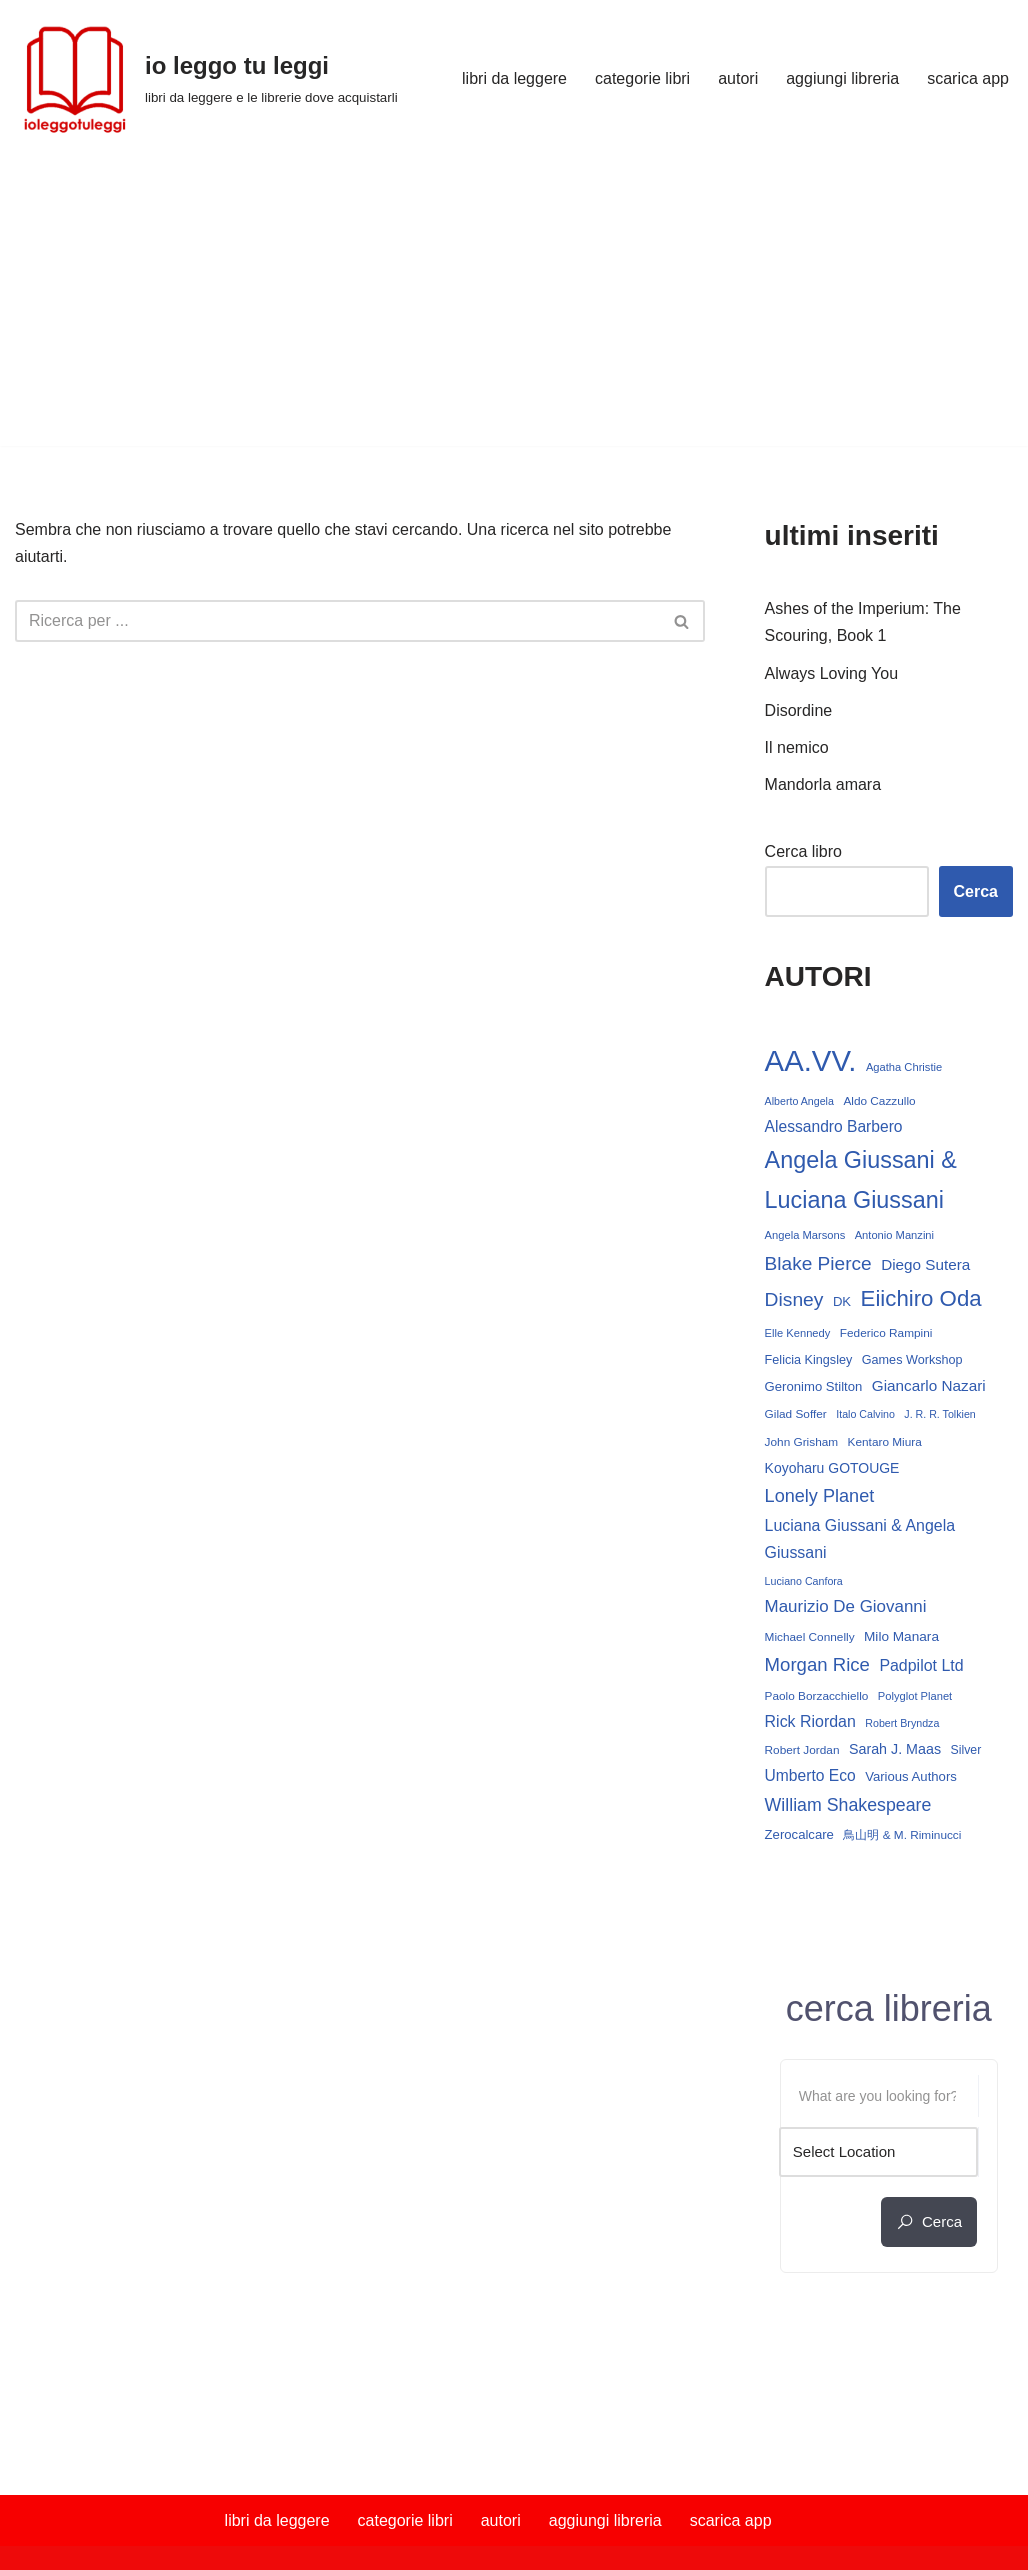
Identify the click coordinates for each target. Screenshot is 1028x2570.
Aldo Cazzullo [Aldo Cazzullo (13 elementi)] (879, 1101)
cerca (929, 2222)
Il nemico (797, 747)
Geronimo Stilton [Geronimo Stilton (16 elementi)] (814, 1386)
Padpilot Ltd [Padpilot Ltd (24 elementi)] (921, 1665)
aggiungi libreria (842, 78)
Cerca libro (803, 851)
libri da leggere (514, 78)
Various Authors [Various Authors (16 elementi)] (911, 1776)
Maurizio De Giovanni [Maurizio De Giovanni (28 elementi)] (846, 1606)
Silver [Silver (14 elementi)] (966, 1750)
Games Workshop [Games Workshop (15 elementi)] (912, 1360)
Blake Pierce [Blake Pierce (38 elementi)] (818, 1263)
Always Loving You (831, 673)
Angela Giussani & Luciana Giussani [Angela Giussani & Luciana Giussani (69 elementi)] (861, 1180)
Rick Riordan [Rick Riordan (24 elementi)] (810, 1721)
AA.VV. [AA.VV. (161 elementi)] (811, 1060)
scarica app (968, 78)
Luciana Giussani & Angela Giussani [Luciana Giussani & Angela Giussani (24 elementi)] (860, 1539)
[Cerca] (337, 621)
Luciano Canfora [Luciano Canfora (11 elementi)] (804, 1581)
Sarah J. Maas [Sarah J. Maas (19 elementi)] (895, 1749)
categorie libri (642, 78)
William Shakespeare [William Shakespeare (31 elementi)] (848, 1805)
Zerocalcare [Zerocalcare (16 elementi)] (799, 1834)
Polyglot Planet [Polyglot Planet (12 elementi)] (915, 1696)
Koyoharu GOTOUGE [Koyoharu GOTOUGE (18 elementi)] (832, 1468)
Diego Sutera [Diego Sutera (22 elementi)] (925, 1264)
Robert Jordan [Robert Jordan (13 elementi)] (802, 1750)
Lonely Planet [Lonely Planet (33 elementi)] (820, 1496)
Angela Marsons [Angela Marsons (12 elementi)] (805, 1235)
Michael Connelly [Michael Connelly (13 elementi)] (810, 1637)
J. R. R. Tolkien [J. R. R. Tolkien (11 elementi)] (939, 1414)
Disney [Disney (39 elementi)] (794, 1299)
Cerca (976, 891)
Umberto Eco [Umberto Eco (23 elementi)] (810, 1775)
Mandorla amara (823, 784)
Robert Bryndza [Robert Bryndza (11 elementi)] (902, 1723)
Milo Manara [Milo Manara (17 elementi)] (901, 1636)
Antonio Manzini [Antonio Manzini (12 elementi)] (894, 1235)
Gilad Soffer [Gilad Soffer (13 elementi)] (796, 1414)
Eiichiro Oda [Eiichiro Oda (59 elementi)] (921, 1298)
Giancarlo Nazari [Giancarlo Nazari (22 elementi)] (929, 1385)
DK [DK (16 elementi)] (842, 1301)
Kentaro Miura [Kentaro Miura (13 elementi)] (885, 1442)
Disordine (799, 710)
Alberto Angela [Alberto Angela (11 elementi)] (799, 1101)
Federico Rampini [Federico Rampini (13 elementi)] (886, 1333)
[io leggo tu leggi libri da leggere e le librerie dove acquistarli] (206, 78)
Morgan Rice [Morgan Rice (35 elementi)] (817, 1664)
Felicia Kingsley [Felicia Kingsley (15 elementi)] (809, 1360)
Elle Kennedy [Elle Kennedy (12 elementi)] (798, 1333)
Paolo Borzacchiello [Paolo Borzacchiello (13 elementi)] (817, 1696)
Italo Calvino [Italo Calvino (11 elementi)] (865, 1414)
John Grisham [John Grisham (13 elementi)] (802, 1442)
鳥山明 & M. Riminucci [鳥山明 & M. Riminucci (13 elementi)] (902, 1835)
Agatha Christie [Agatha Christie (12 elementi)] (904, 1067)
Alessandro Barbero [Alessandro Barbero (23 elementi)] (834, 1126)
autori (738, 78)
